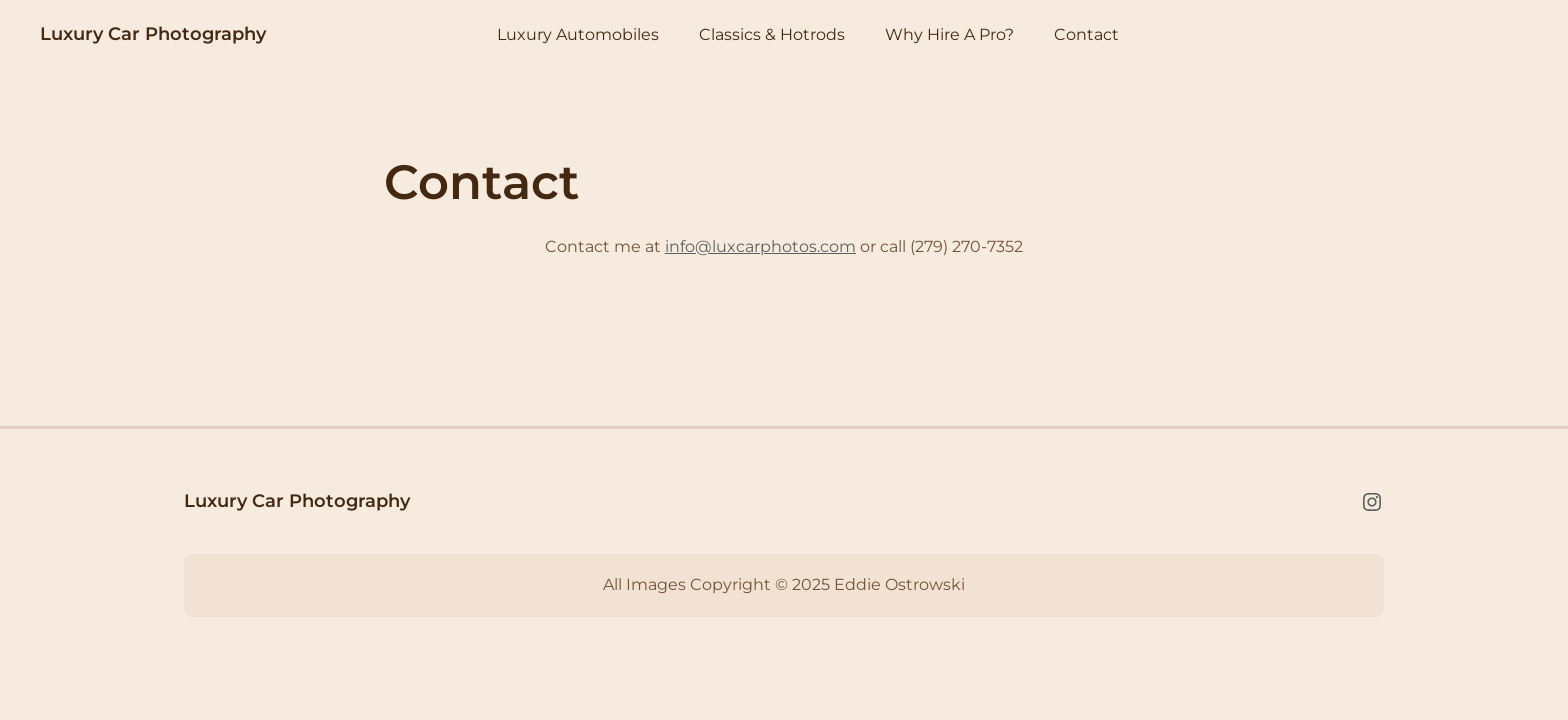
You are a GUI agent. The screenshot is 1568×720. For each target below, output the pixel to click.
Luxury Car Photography (153, 34)
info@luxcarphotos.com (760, 246)
